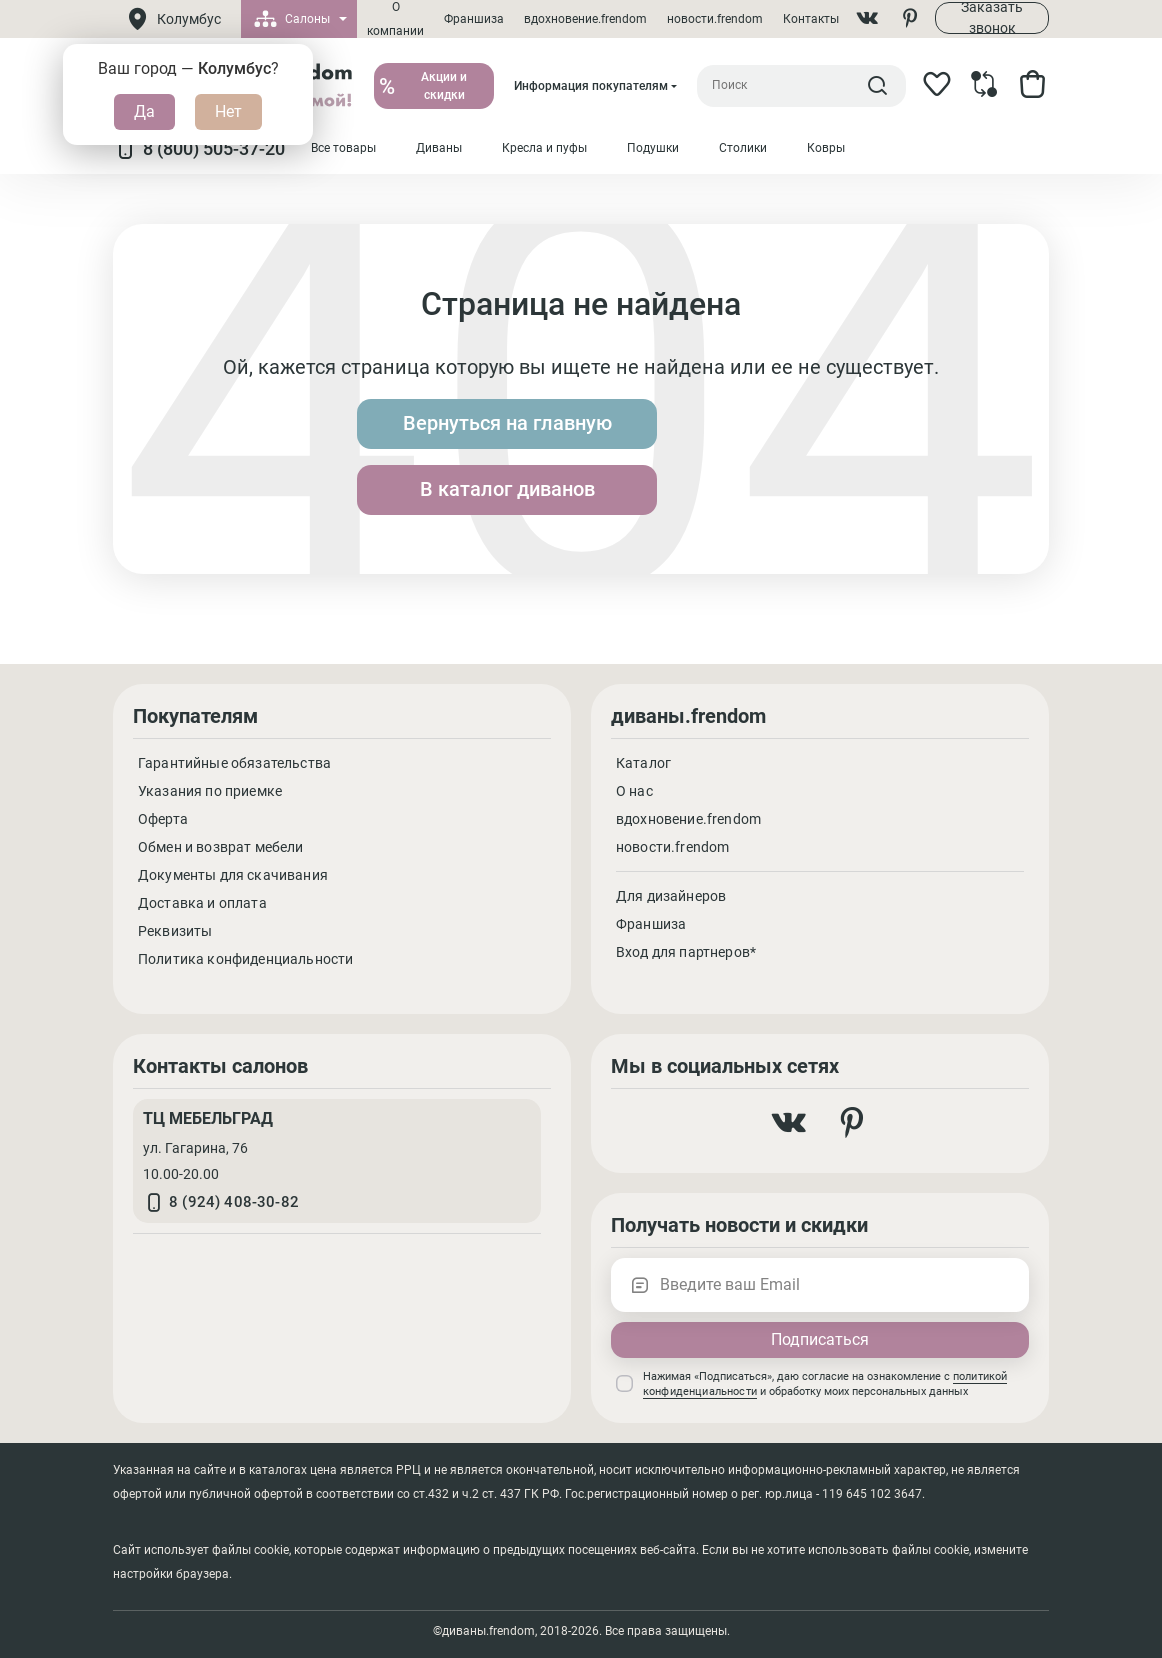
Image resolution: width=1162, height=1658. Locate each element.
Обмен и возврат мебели (221, 847)
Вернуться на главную (423, 457)
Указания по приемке (210, 791)
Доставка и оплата (202, 903)
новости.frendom (715, 19)
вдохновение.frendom (585, 19)
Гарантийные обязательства (234, 763)
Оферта (163, 819)
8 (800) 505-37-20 (199, 149)
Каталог (643, 763)
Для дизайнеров (671, 896)
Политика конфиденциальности (245, 959)
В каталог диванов (739, 457)
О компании (395, 19)
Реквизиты (175, 931)
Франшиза (474, 19)
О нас (634, 791)
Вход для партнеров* (686, 952)
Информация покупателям (591, 86)
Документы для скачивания (233, 875)
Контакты (811, 19)
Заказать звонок (992, 18)
